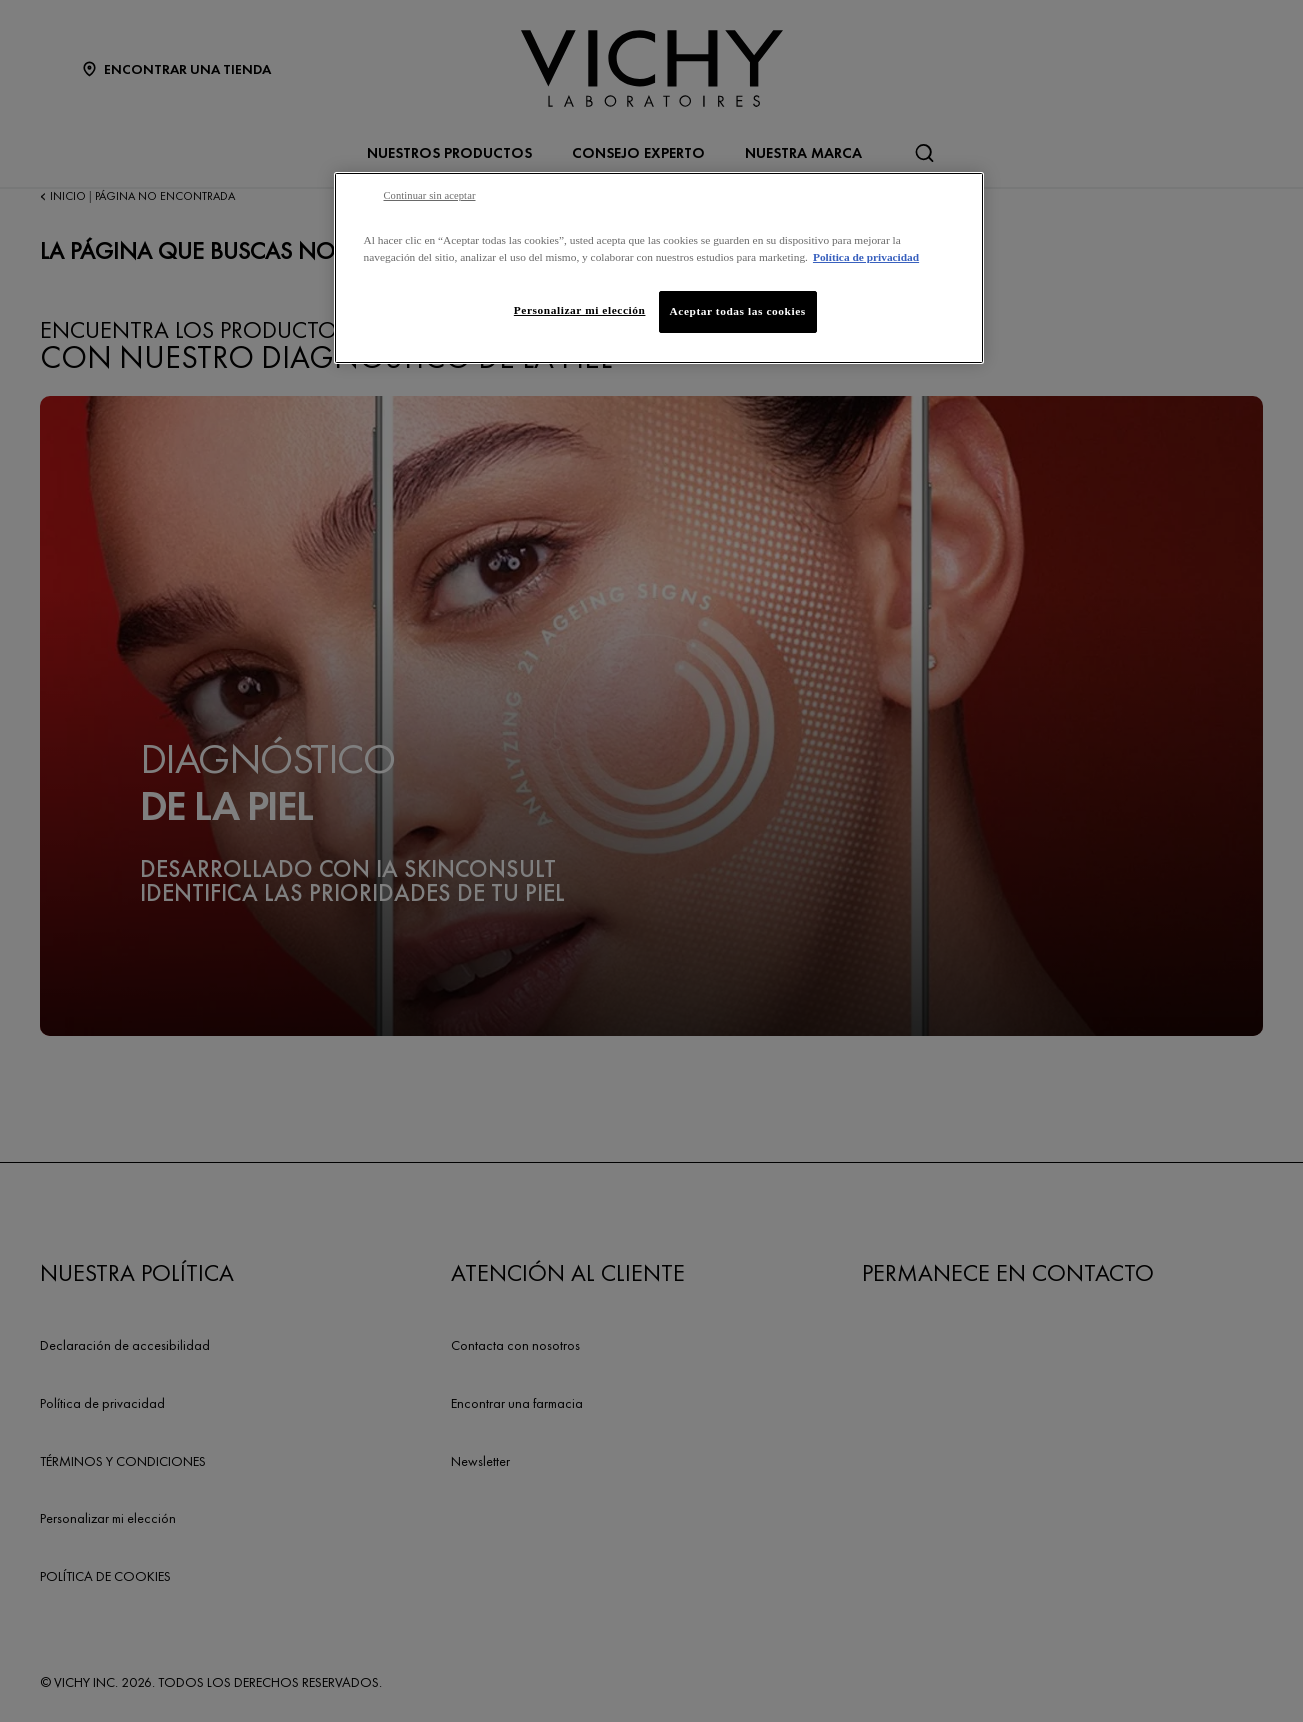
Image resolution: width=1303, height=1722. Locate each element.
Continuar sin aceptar (430, 195)
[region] (659, 268)
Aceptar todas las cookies (738, 311)
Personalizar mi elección (580, 310)
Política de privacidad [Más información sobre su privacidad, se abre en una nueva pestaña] (866, 257)
